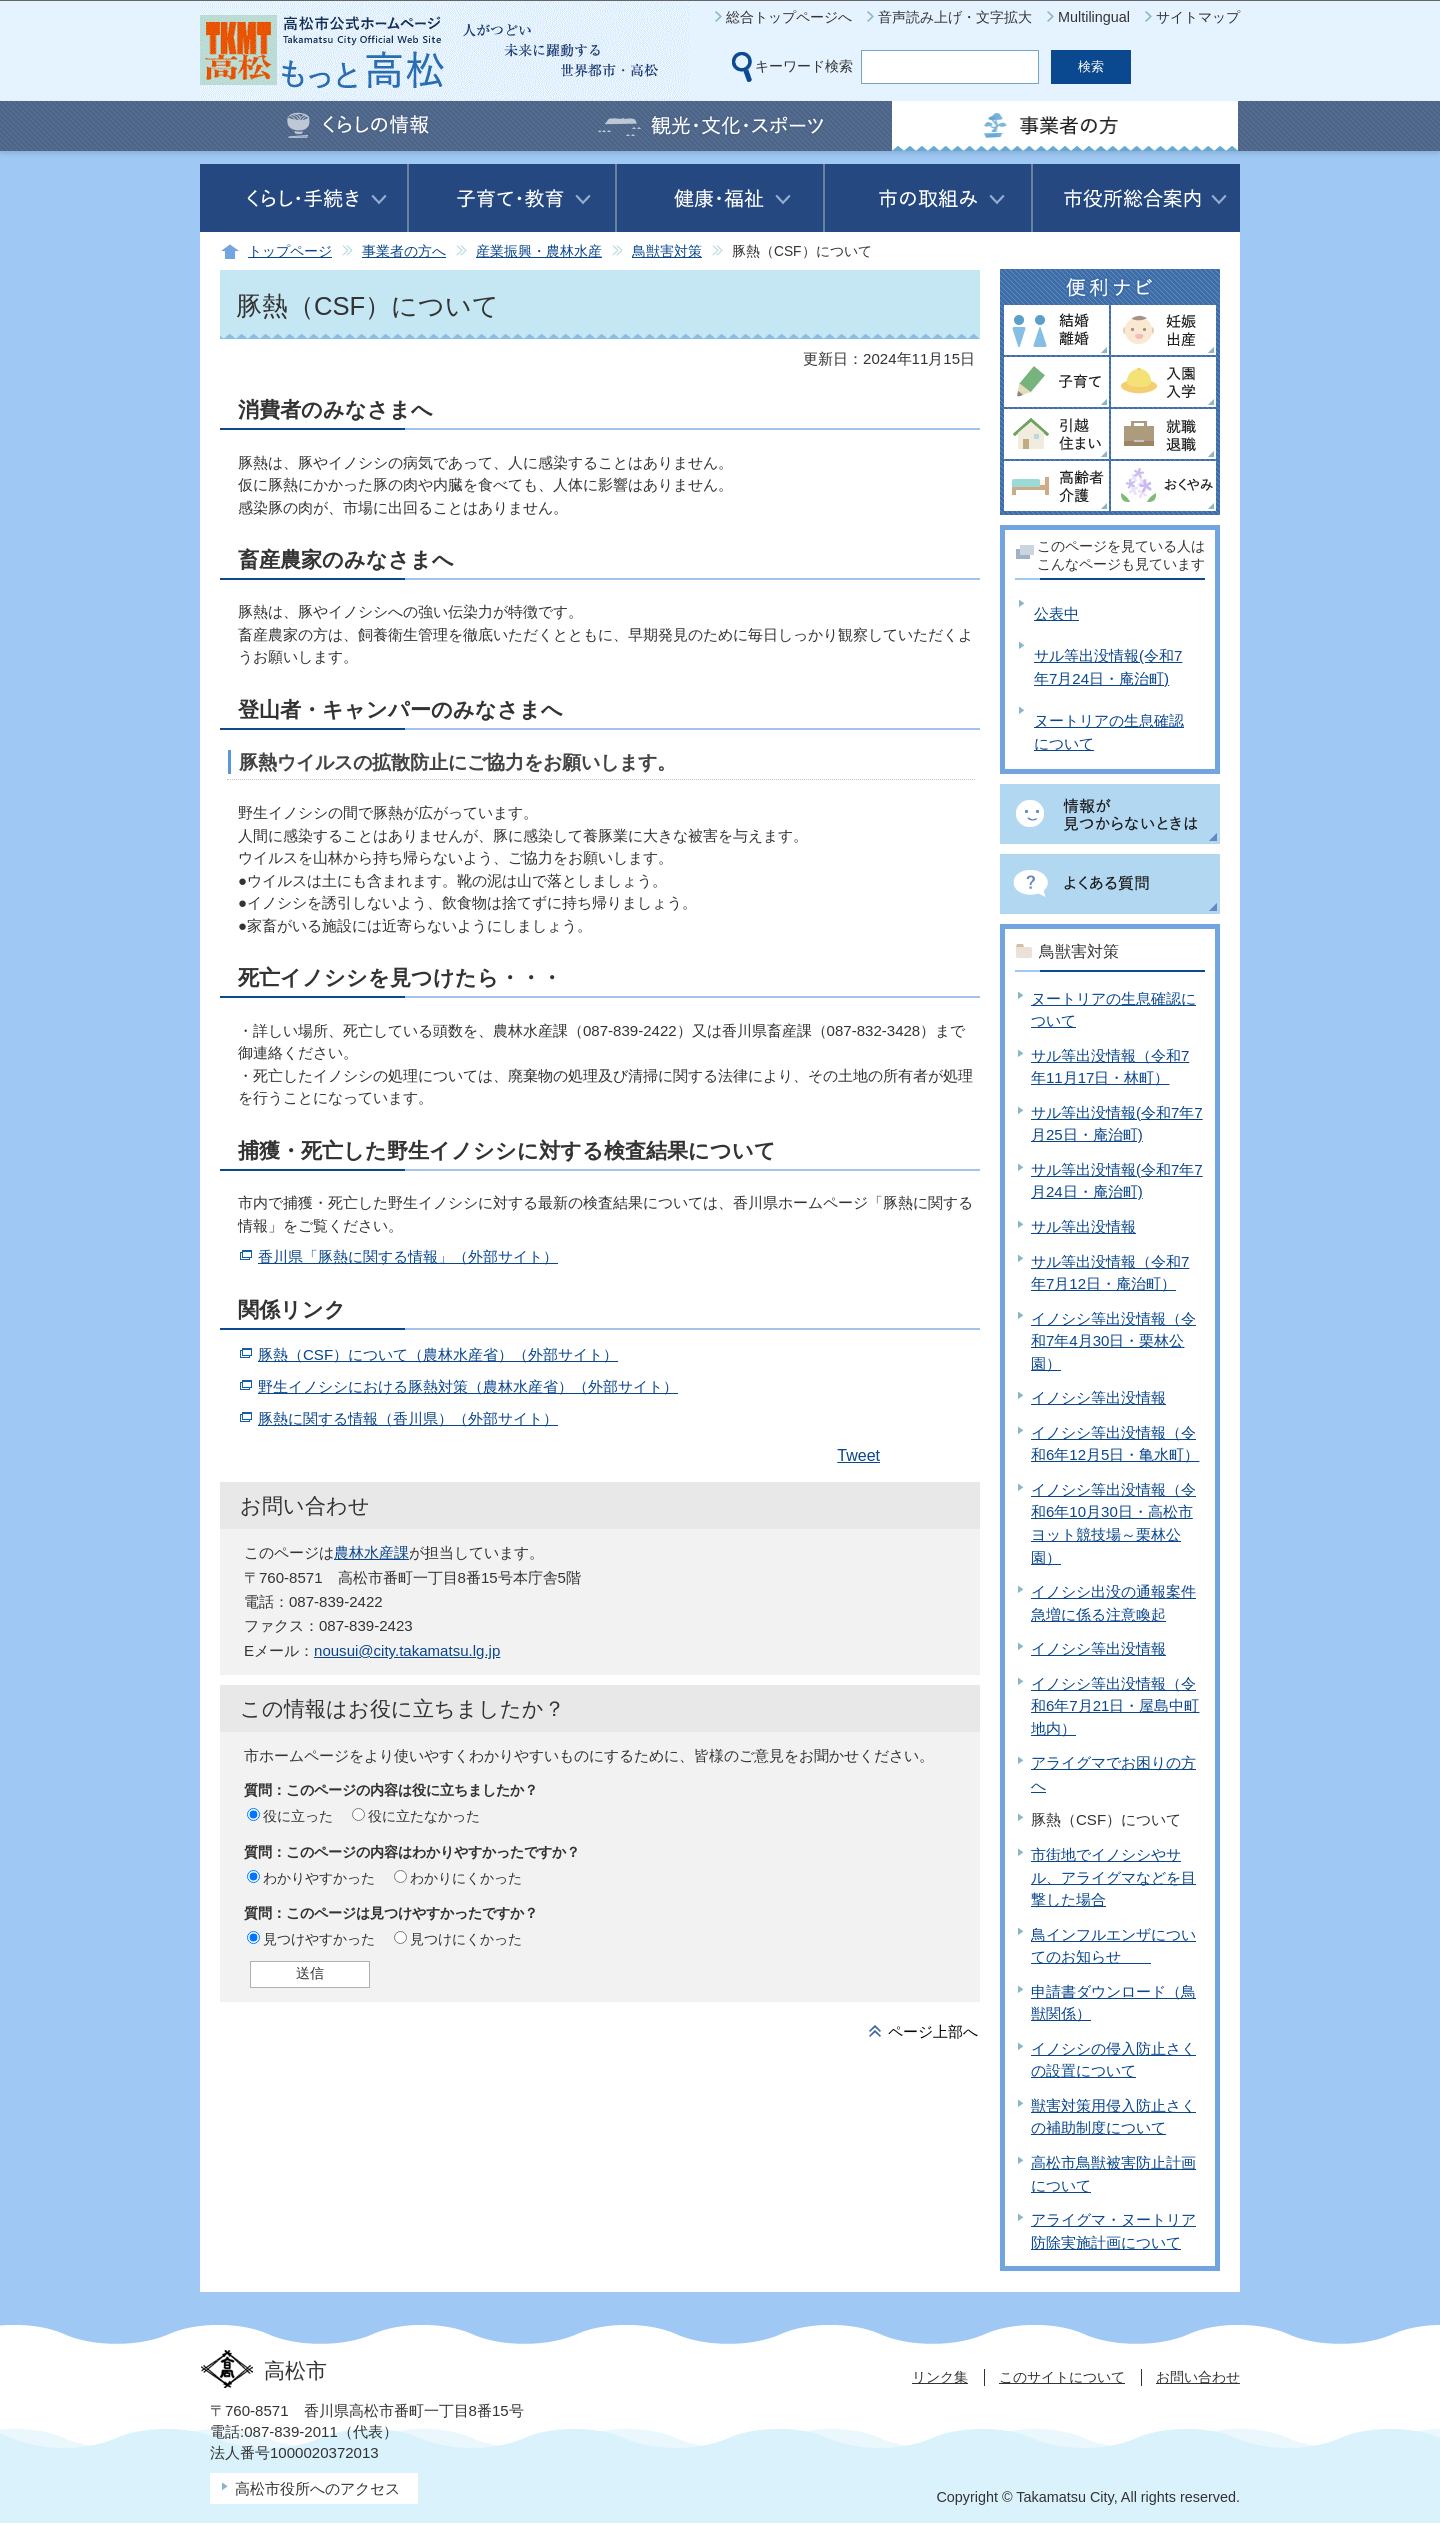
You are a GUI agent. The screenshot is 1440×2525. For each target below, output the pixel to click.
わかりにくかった (466, 1878)
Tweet (858, 1455)
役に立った (298, 1816)
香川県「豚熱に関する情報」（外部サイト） (408, 1256)
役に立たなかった (424, 1816)
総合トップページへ (789, 17)
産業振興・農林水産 (539, 251)
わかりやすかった (319, 1878)
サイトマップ (1198, 17)
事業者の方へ (404, 251)
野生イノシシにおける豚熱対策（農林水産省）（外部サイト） (468, 1386)
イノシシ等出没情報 (1098, 1397)
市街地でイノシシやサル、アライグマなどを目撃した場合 (1113, 1877)
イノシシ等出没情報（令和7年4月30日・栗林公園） (1113, 1341)
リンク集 (940, 2377)
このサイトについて (1062, 2377)
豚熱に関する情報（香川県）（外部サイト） (408, 1418)
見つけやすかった (319, 1939)
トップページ (290, 251)
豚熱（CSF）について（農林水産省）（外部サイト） (438, 1354)
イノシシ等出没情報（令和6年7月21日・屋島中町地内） (1115, 1706)
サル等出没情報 (1083, 1226)
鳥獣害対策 (667, 251)
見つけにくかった (466, 1939)
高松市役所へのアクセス (317, 2488)
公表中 (1056, 613)
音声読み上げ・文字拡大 (955, 17)
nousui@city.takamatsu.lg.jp (407, 1650)
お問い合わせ (1198, 2377)
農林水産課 (371, 1552)
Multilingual (1094, 17)
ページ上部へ (933, 2031)
